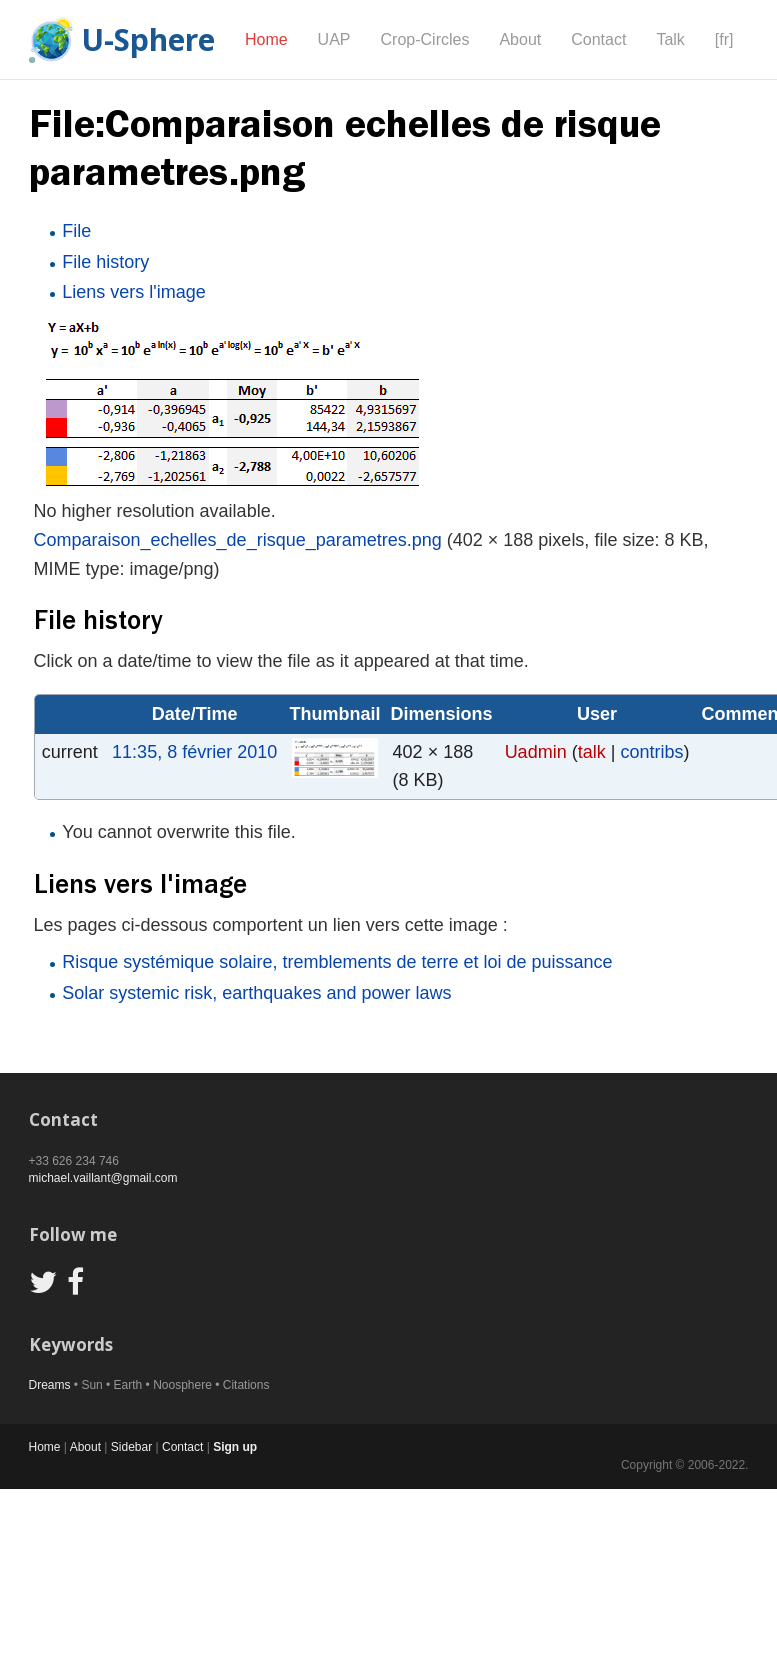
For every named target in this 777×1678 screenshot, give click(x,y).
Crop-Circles (425, 39)
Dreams (50, 1385)
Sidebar (131, 1447)
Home (266, 39)
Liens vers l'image (134, 292)
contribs (651, 752)
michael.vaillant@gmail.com (103, 1178)
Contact (598, 39)
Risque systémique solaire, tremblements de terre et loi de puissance (337, 962)
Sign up (235, 1447)
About (520, 39)
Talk (670, 39)
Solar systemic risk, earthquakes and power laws (256, 993)
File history (105, 262)
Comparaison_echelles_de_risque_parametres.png (238, 540)
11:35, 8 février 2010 (194, 752)
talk (592, 752)
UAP (334, 39)
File (76, 231)
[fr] (724, 39)
